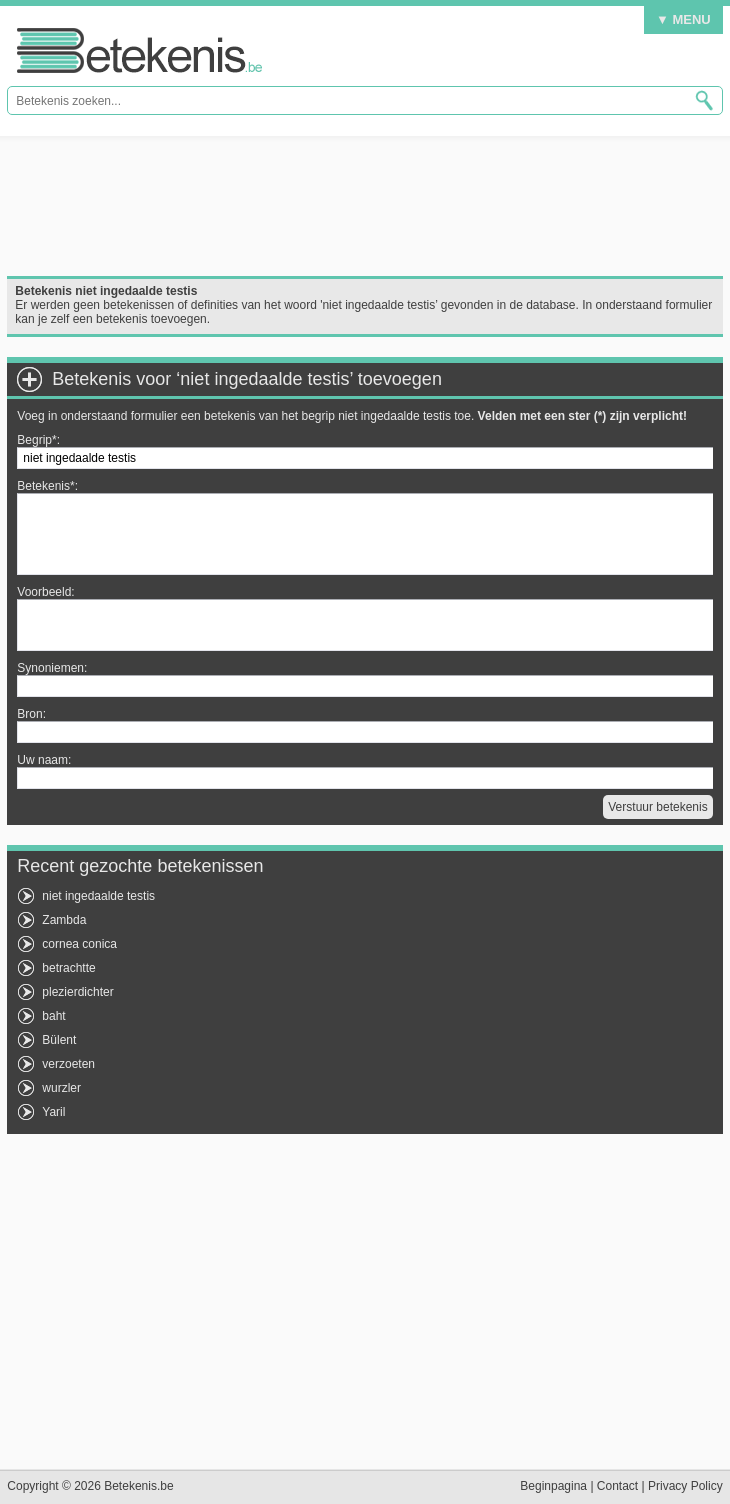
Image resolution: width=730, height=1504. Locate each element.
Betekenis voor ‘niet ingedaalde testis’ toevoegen (247, 379)
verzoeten (68, 1064)
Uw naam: (44, 760)
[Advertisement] (364, 206)
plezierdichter (77, 992)
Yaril (53, 1112)
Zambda (64, 920)
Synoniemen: (52, 668)
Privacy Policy (685, 1486)
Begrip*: (38, 440)
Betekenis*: (47, 486)
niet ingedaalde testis (98, 896)
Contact (617, 1486)
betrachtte (68, 968)
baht (53, 1016)
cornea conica (79, 944)
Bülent (59, 1040)
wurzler (61, 1088)
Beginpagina (553, 1486)
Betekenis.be (139, 50)
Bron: (31, 714)
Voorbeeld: (45, 592)
